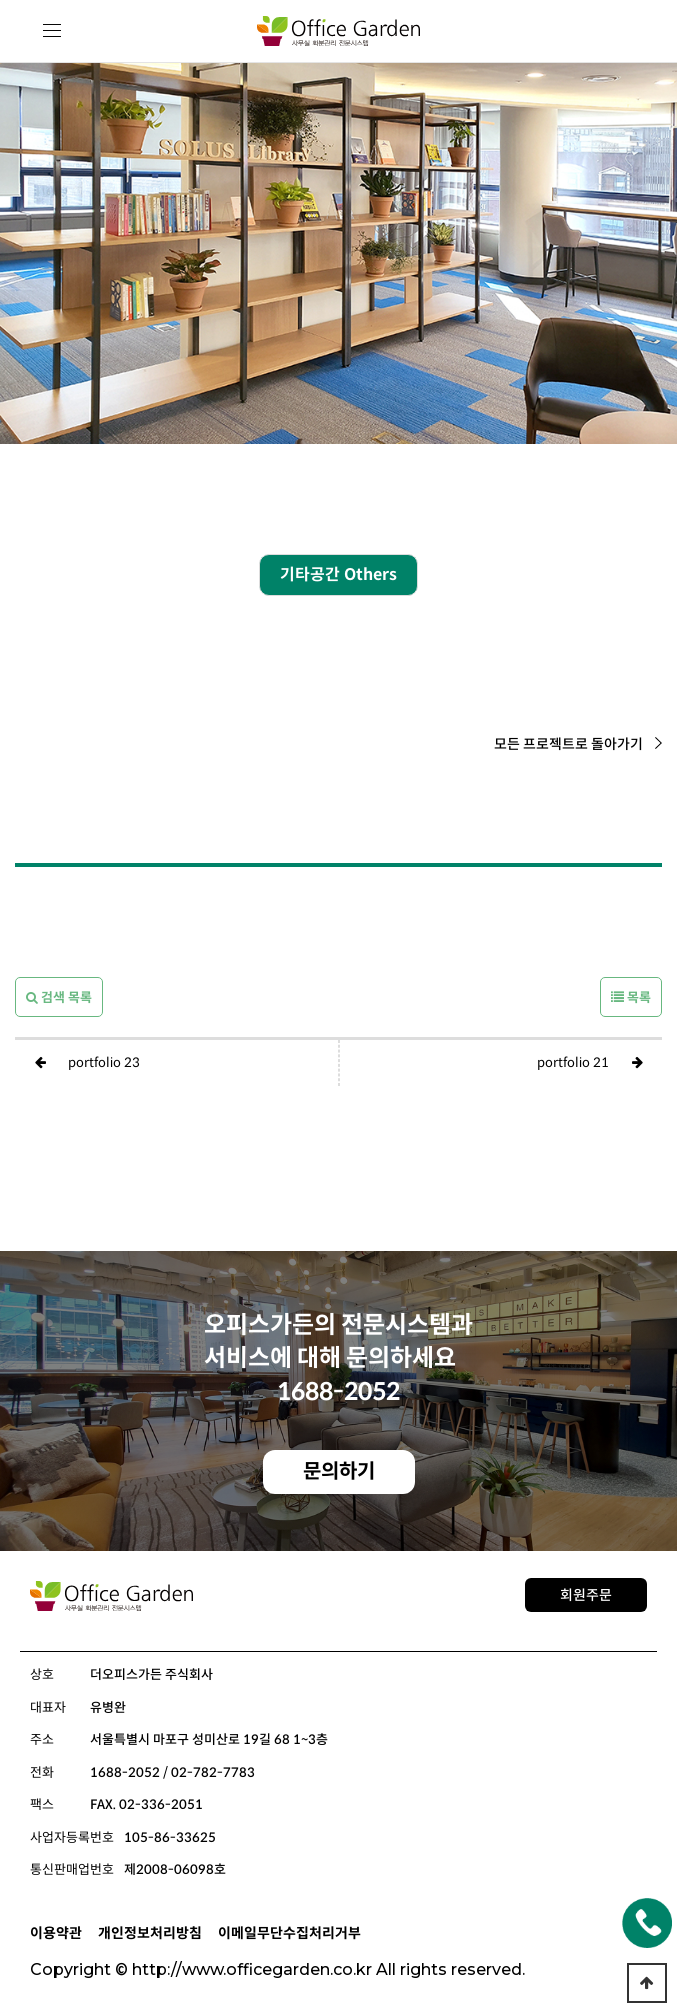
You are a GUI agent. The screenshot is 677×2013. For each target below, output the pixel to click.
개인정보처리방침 (150, 1933)
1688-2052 (338, 1392)
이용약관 (56, 1933)
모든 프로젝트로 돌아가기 (578, 744)
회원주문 (586, 1595)
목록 (631, 997)
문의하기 (339, 1471)
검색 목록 (59, 997)
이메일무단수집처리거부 (289, 1933)
